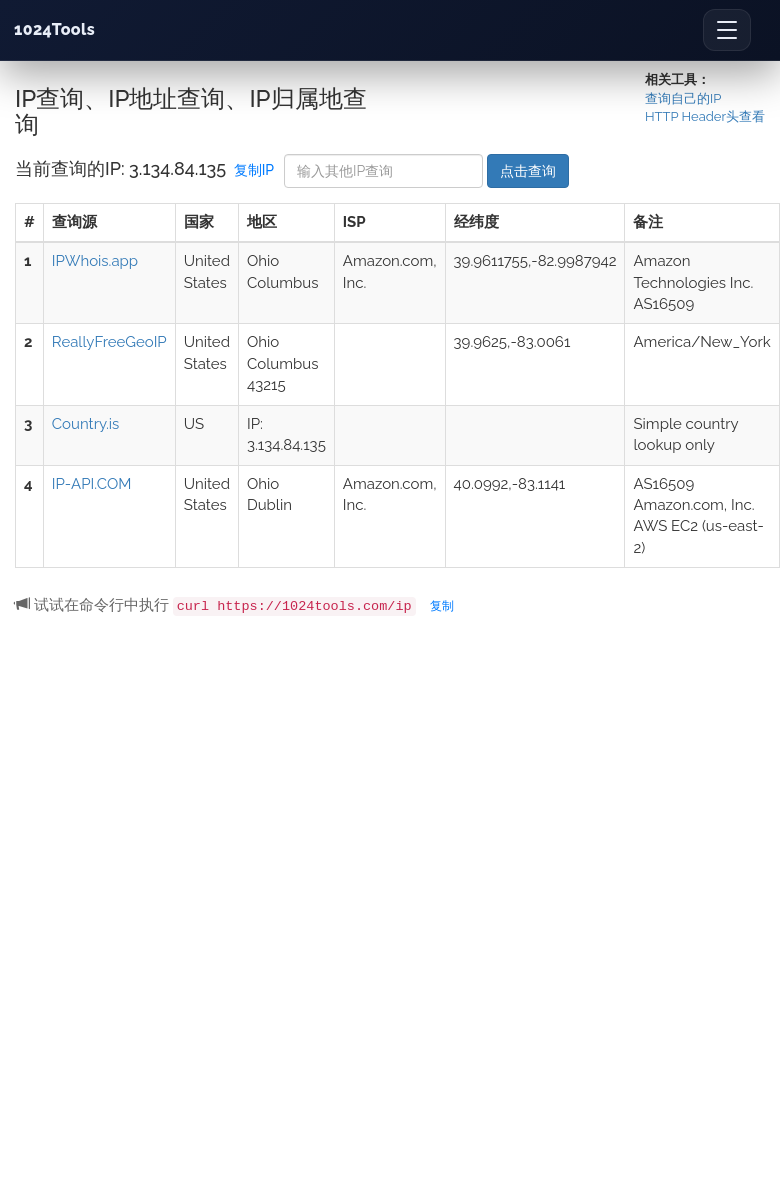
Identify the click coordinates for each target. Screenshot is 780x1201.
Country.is (85, 424)
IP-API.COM (92, 484)
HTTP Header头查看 (705, 116)
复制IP (254, 170)
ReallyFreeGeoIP (109, 342)
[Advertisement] (187, 835)
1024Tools (54, 29)
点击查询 (528, 171)
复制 (442, 606)
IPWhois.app (95, 261)
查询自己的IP (683, 98)
